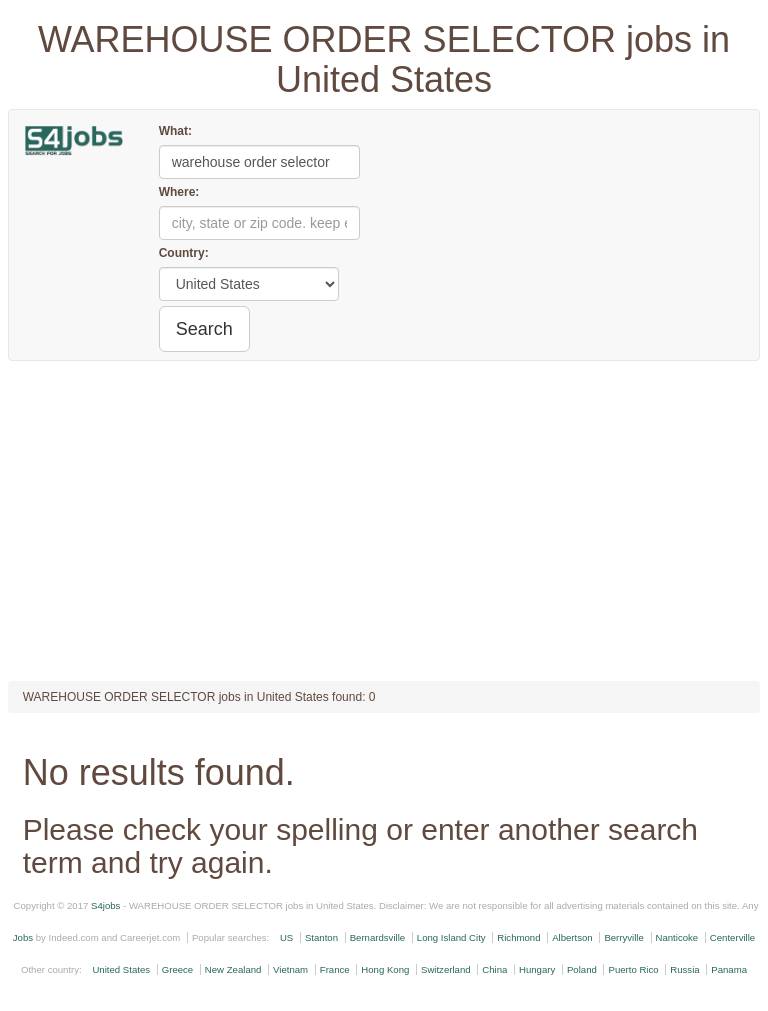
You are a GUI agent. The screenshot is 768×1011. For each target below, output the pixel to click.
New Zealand (233, 969)
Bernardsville (377, 937)
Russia (684, 969)
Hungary (537, 969)
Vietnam (290, 969)
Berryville (623, 937)
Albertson (572, 937)
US (286, 937)
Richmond (518, 937)
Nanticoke (677, 937)
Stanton (321, 937)
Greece (177, 969)
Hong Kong (385, 969)
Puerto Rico (633, 969)
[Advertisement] (384, 521)
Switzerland (446, 969)
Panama (729, 969)
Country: (184, 253)
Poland (582, 969)
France (335, 969)
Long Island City (451, 937)
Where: (179, 192)
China (494, 969)
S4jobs (105, 905)
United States (121, 969)
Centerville (732, 937)
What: (175, 131)
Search (204, 329)
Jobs (23, 937)
